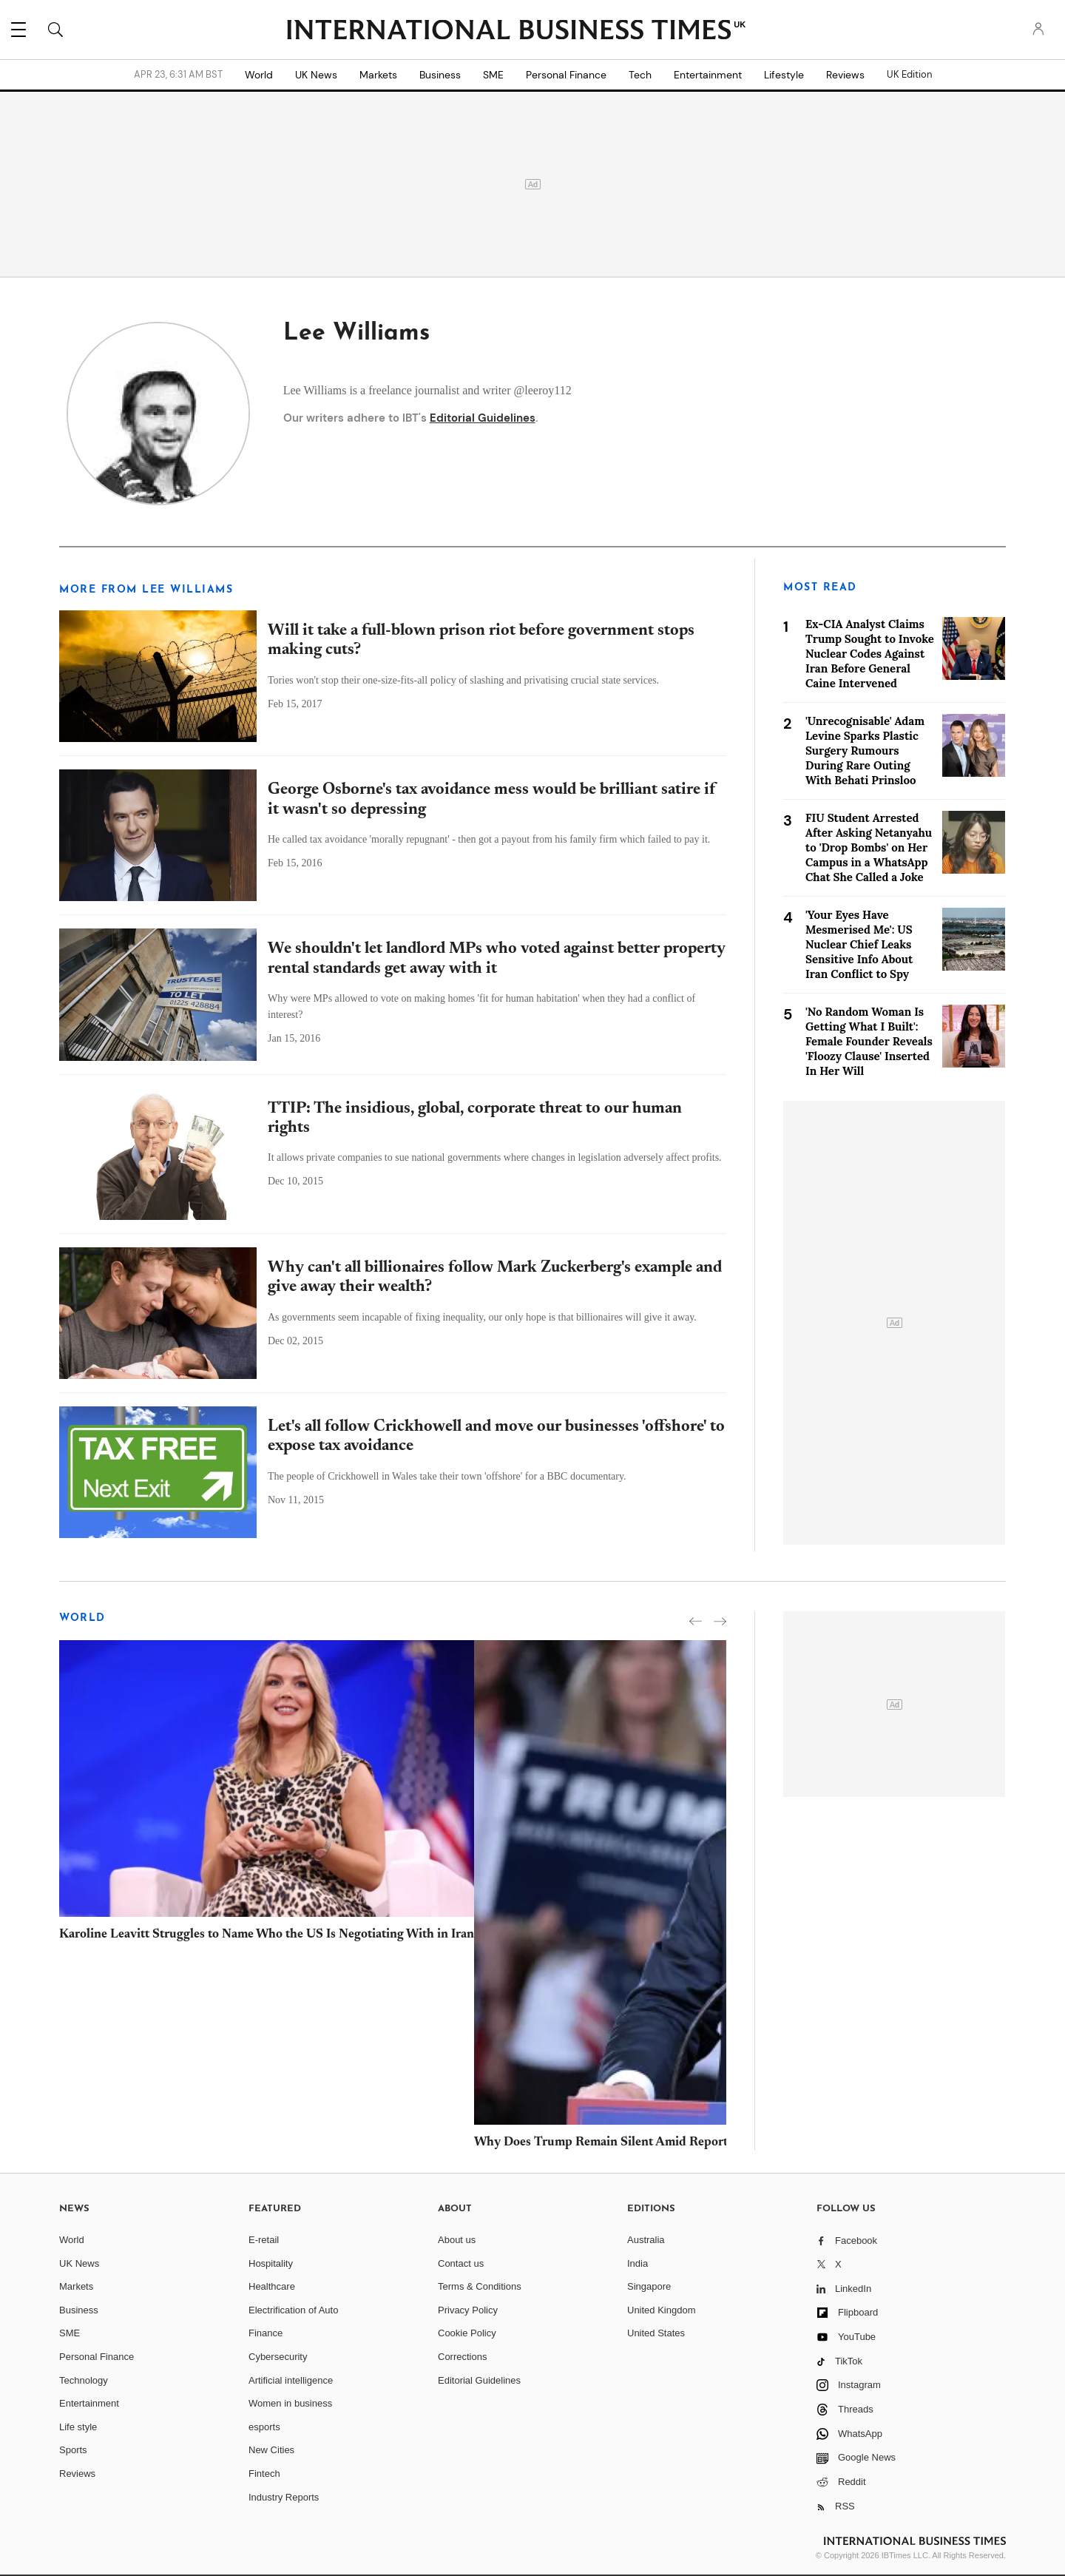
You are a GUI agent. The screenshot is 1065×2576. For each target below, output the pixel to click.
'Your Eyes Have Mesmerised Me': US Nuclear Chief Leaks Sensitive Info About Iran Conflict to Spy (859, 944)
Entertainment (708, 74)
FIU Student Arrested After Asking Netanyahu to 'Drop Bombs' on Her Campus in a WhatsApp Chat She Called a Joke (868, 847)
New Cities (271, 2449)
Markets (378, 74)
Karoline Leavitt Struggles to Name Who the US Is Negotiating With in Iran (266, 1935)
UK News (316, 74)
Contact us (461, 2263)
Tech (640, 74)
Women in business (290, 2403)
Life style (78, 2426)
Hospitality (270, 2263)
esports (264, 2426)
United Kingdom (661, 2310)
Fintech (264, 2473)
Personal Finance (566, 74)
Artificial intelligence (290, 2380)
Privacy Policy (468, 2310)
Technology (83, 2380)
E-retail (263, 2239)
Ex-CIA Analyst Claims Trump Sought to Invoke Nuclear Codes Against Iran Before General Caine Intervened (869, 653)
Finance (265, 2333)
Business (440, 74)
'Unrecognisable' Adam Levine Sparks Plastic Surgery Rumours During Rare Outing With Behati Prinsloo (864, 750)
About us (457, 2239)
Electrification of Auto (293, 2310)
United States (656, 2333)
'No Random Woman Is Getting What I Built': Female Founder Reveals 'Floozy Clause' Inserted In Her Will (869, 1041)
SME (493, 74)
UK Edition (909, 75)
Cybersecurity (277, 2356)
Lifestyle (784, 74)
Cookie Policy (467, 2333)
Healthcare (271, 2286)
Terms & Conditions (479, 2286)
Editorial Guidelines (482, 418)
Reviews (845, 74)
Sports (73, 2449)
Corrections (462, 2356)
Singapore (649, 2286)
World (259, 74)
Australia (646, 2239)
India (637, 2263)
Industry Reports (283, 2497)
